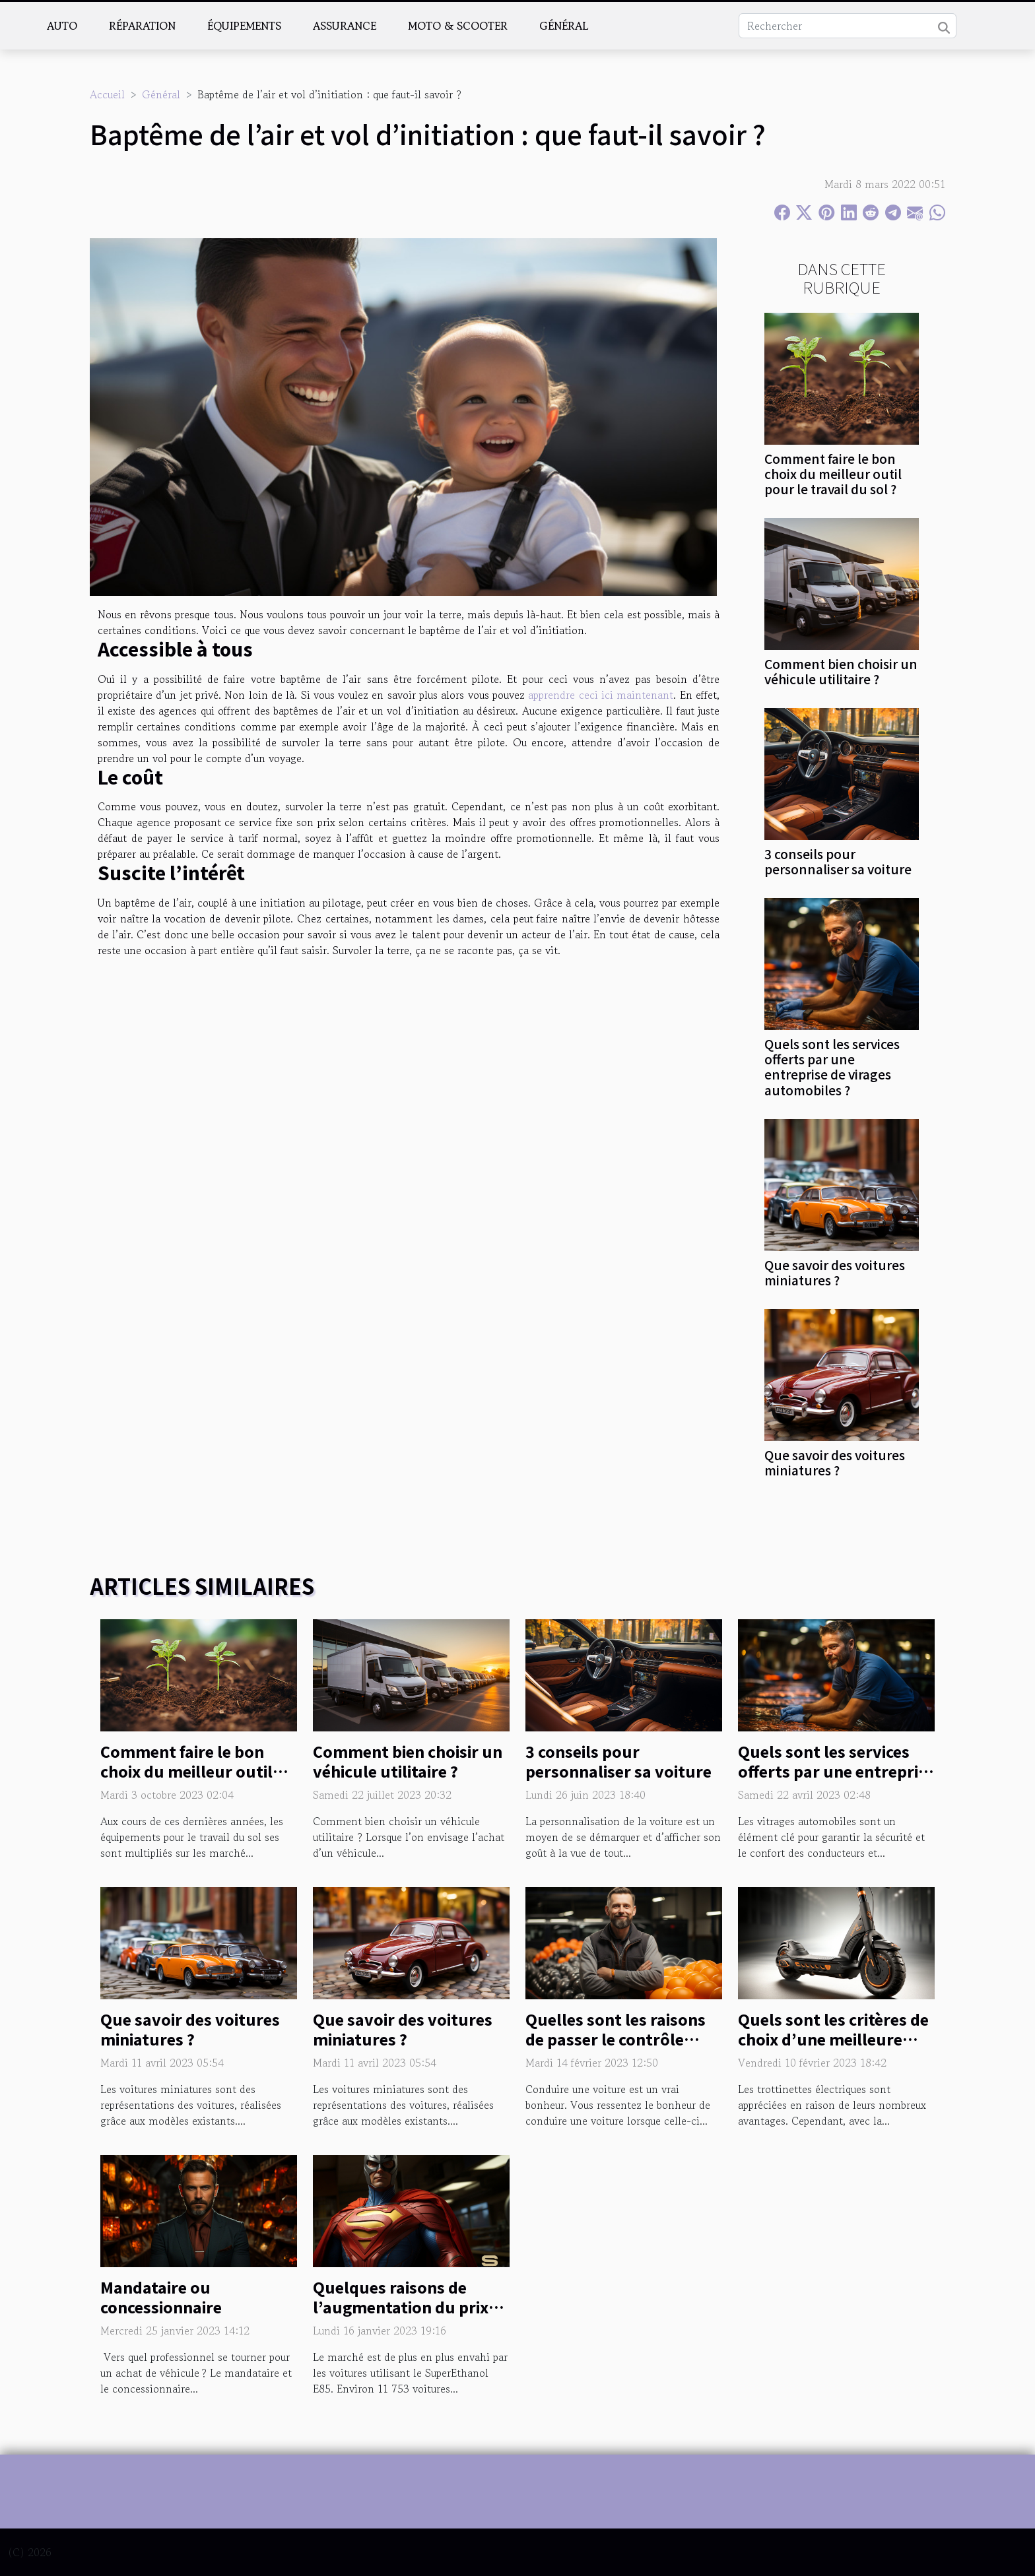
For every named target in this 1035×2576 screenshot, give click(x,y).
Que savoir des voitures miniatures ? (834, 1272)
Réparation (142, 26)
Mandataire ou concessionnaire (161, 2297)
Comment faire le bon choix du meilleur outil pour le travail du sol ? (833, 473)
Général (564, 26)
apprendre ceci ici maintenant (600, 695)
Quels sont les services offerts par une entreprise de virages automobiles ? (832, 1067)
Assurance (344, 26)
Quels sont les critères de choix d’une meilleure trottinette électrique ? (833, 2039)
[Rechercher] (847, 25)
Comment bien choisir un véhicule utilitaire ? (841, 671)
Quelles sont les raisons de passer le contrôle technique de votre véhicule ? (615, 2049)
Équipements (244, 26)
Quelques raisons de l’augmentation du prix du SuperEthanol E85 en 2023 (404, 2317)
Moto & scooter (458, 26)
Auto (62, 26)
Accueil (107, 94)
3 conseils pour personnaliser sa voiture (838, 861)
